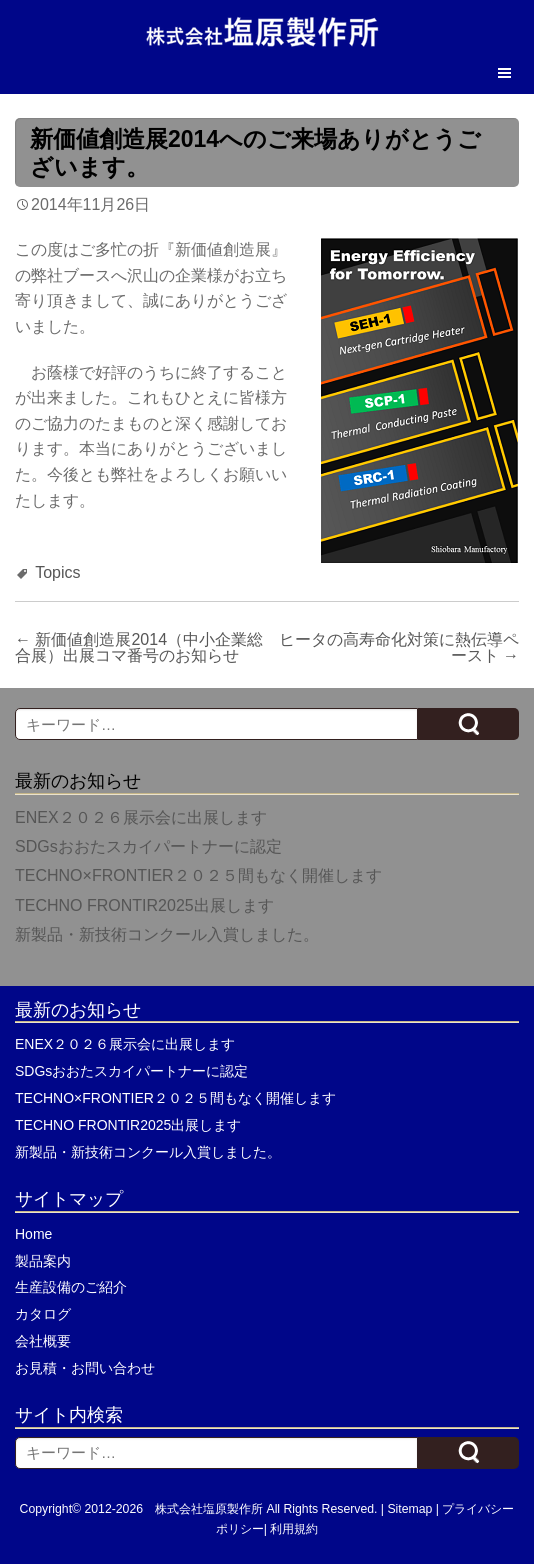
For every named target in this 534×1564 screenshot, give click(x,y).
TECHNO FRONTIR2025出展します (144, 905)
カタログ (43, 1314)
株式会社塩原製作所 (209, 1509)
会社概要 (43, 1341)
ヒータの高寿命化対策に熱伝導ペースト (399, 647)
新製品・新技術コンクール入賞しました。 (167, 934)
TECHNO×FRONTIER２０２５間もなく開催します (198, 875)
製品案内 (43, 1261)
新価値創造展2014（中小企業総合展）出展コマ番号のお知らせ (139, 647)
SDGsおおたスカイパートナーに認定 (148, 846)
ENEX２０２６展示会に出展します (141, 817)
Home (33, 1234)
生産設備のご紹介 (71, 1287)
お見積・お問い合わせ (85, 1368)
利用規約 (294, 1529)
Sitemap (409, 1509)
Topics (57, 572)
